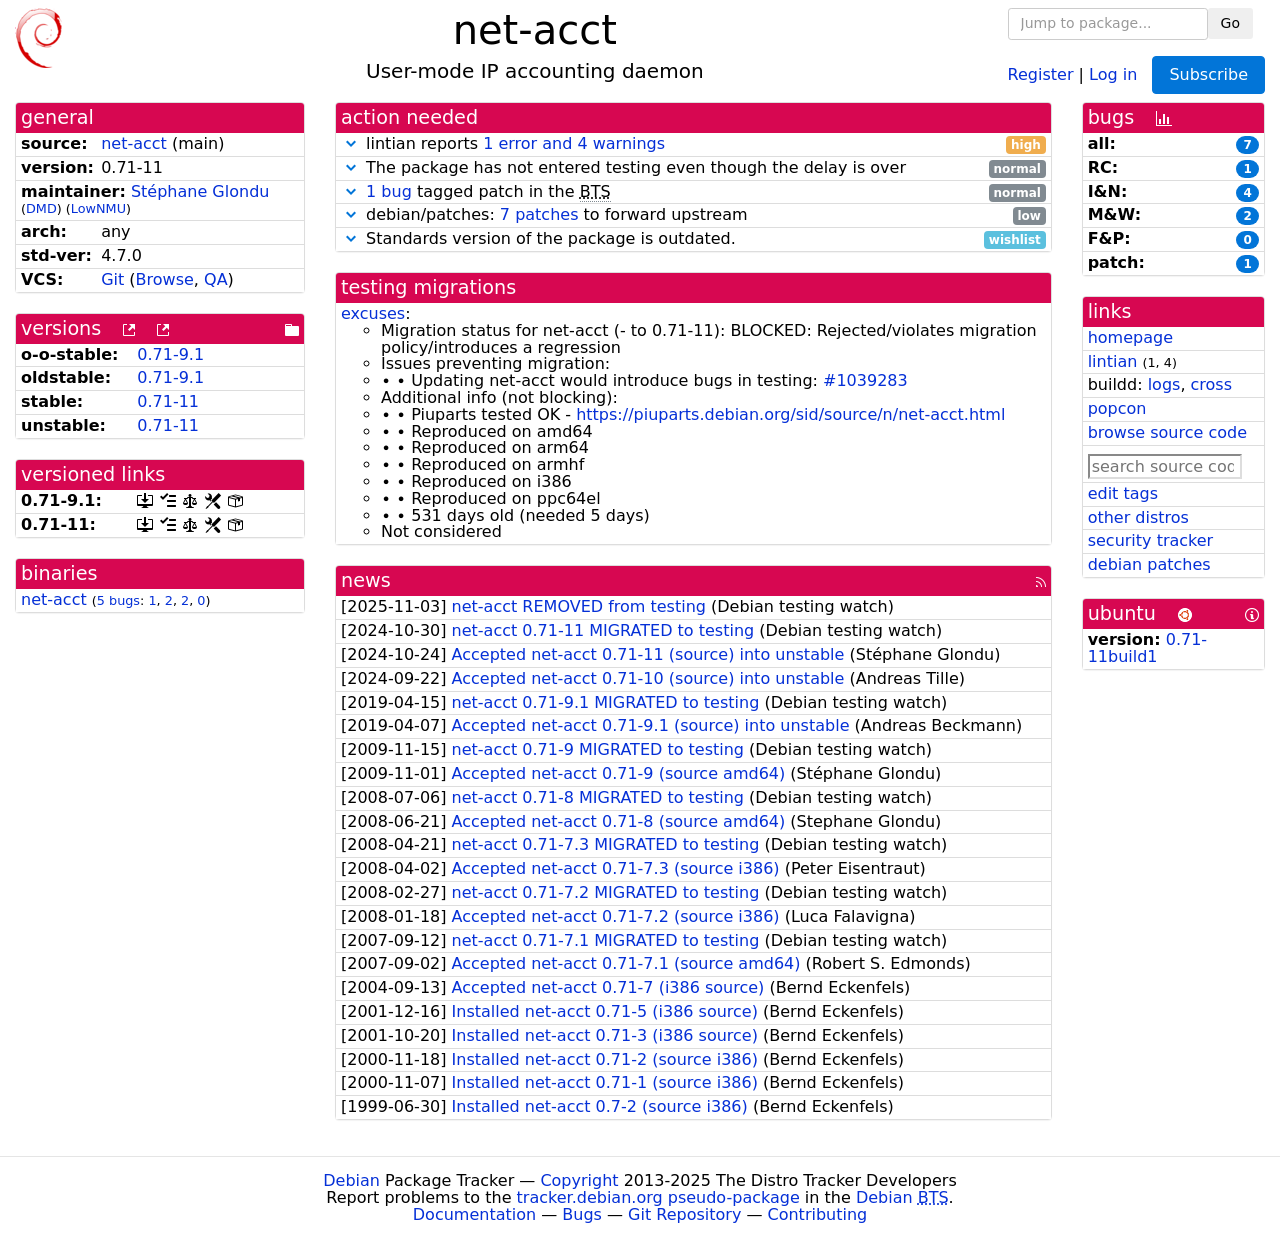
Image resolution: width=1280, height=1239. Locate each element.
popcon (1117, 408)
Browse (165, 279)
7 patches (539, 214)
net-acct (134, 143)
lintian (1113, 361)
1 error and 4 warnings (574, 143)
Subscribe (1208, 74)
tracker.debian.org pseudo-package (658, 1197)
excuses (373, 313)
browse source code (1167, 432)
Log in (1113, 73)
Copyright (579, 1180)
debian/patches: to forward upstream (693, 215)
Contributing (818, 1214)
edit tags (1123, 493)
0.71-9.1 (170, 354)
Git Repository (684, 1214)
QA (216, 279)
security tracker (1151, 540)
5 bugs (118, 600)
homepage (1130, 337)
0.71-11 (168, 401)
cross (1211, 384)
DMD (41, 208)
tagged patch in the (693, 192)
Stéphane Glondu (200, 191)
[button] (351, 143)
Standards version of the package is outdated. (693, 239)
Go (1230, 23)
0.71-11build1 (1147, 648)
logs (1164, 384)
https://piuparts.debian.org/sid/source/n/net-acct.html (790, 414)
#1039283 (865, 380)
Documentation (474, 1214)
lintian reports (693, 144)
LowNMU (98, 208)
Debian (351, 1180)
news (366, 580)
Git (112, 279)
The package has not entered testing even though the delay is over (693, 168)
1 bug (389, 191)
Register (1041, 73)
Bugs (582, 1214)
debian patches (1149, 564)
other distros (1138, 517)
